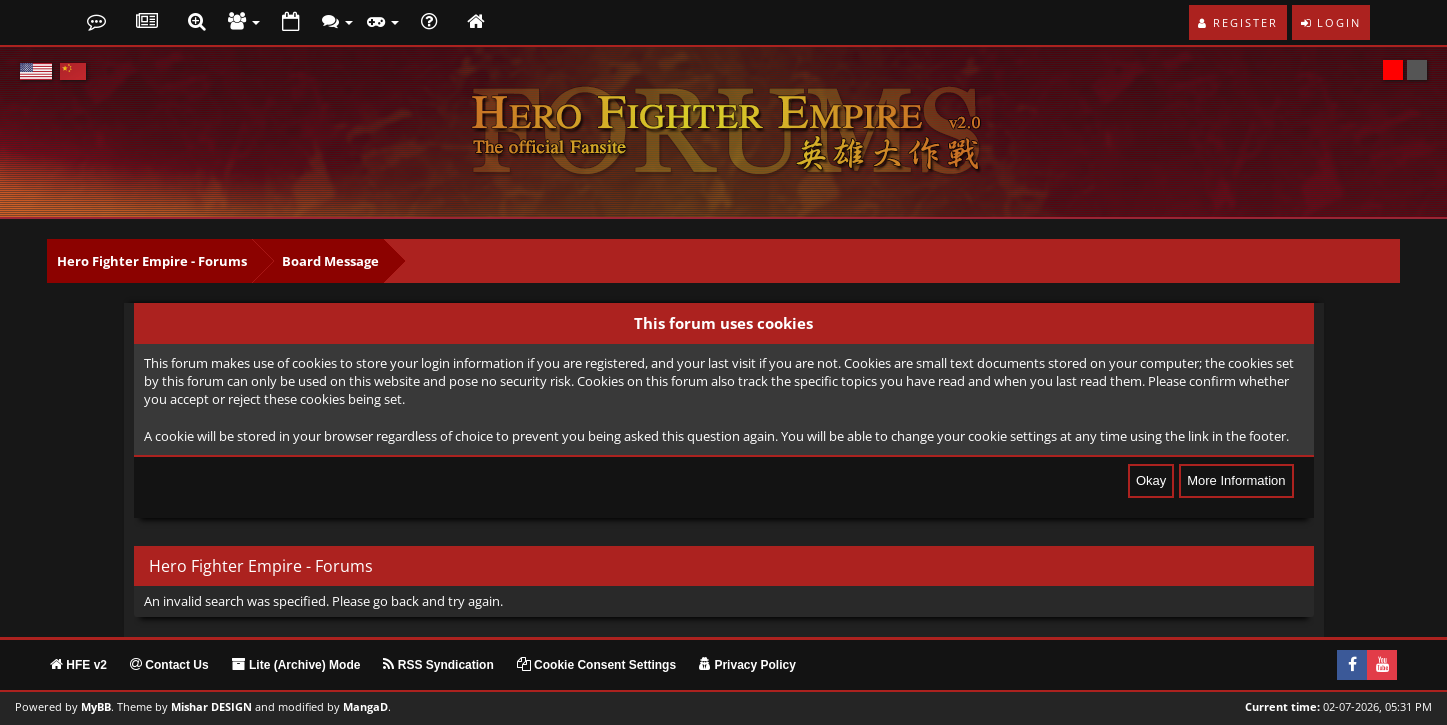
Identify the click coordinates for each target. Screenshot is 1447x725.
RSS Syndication (438, 665)
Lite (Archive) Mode (296, 665)
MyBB (96, 707)
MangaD (365, 707)
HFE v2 (78, 665)
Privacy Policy (747, 665)
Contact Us (169, 665)
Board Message (330, 261)
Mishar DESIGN (211, 707)
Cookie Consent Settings (596, 665)
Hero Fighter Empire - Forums (152, 261)
